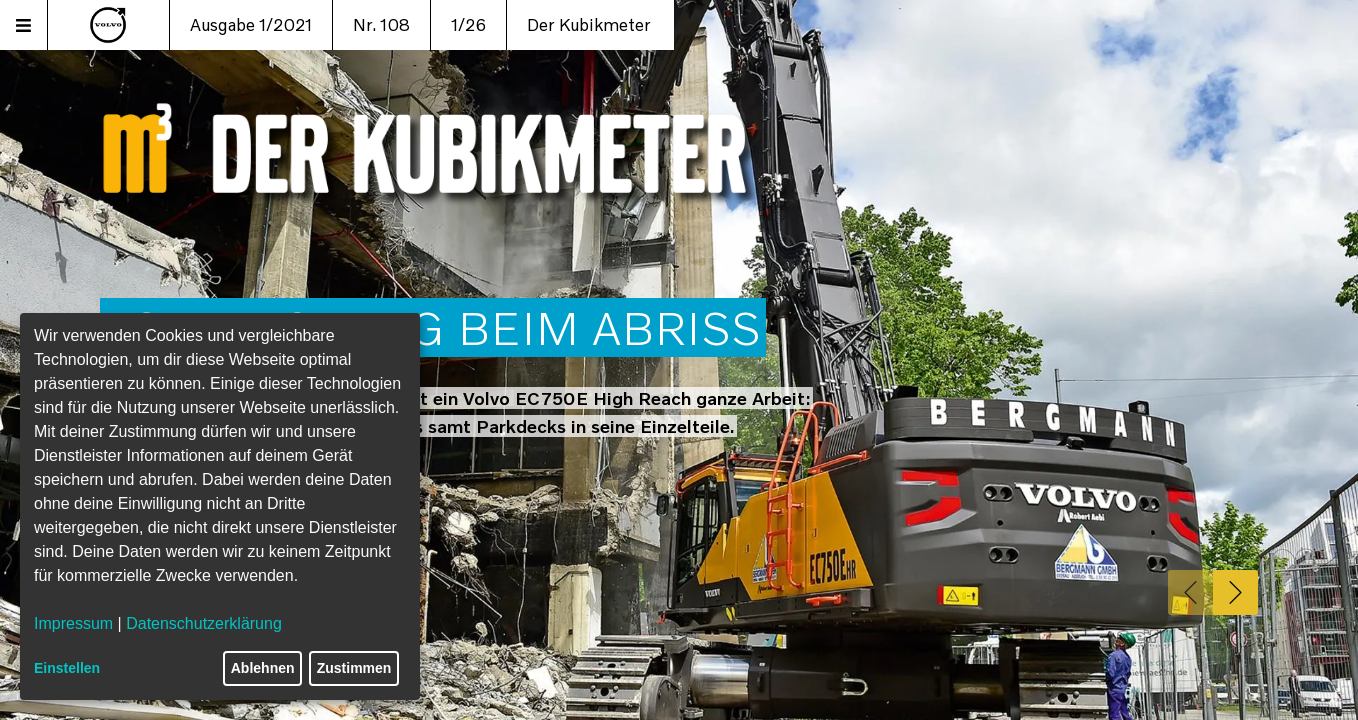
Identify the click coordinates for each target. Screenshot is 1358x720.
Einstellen (67, 668)
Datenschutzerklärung (204, 623)
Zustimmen (354, 668)
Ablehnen (263, 668)
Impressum (73, 623)
